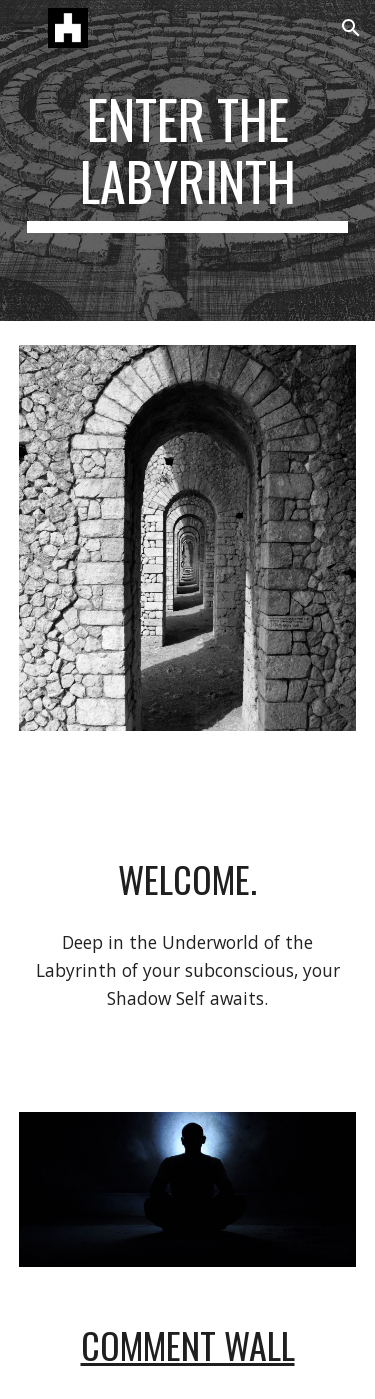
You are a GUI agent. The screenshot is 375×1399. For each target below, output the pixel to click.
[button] (24, 27)
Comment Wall (188, 1344)
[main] (188, 160)
